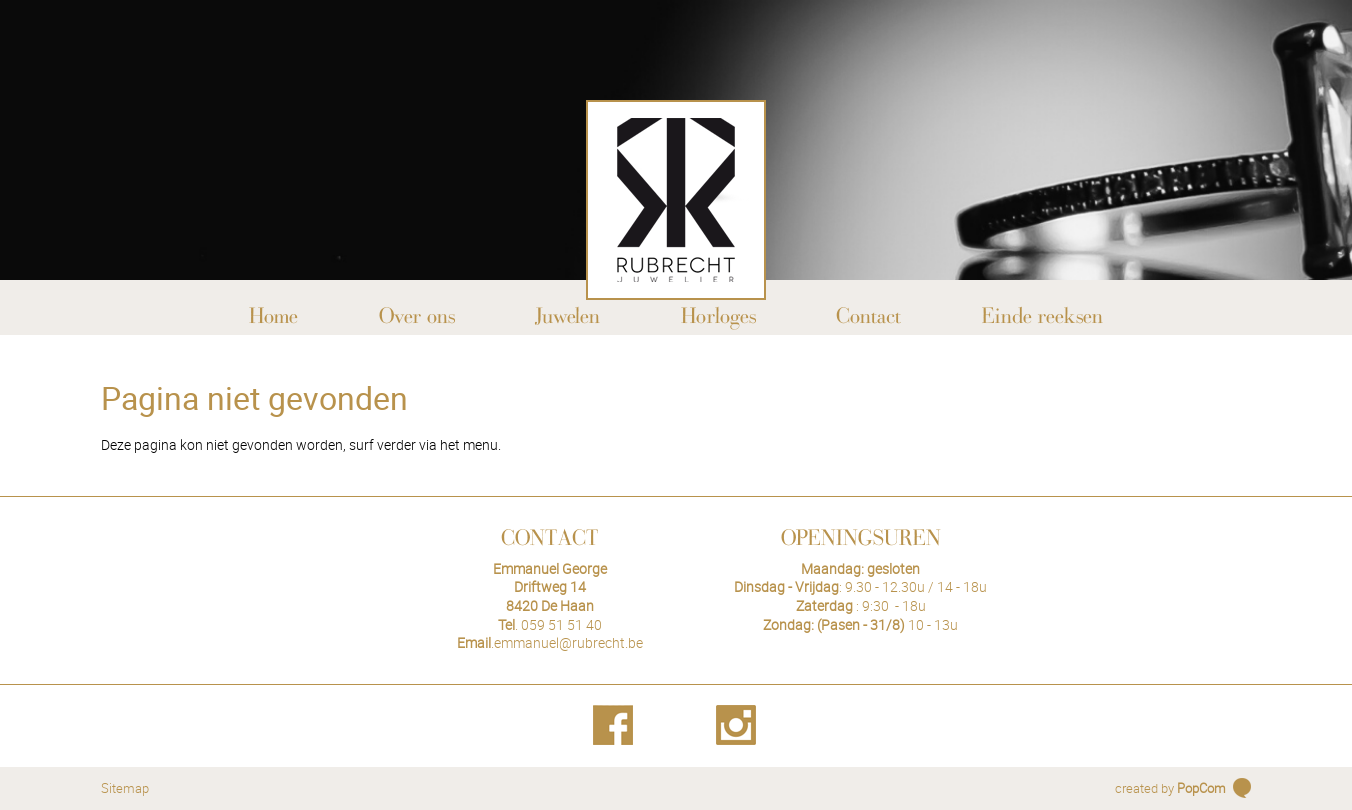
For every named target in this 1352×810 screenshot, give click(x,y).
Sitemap (125, 788)
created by (1170, 788)
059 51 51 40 (561, 624)
